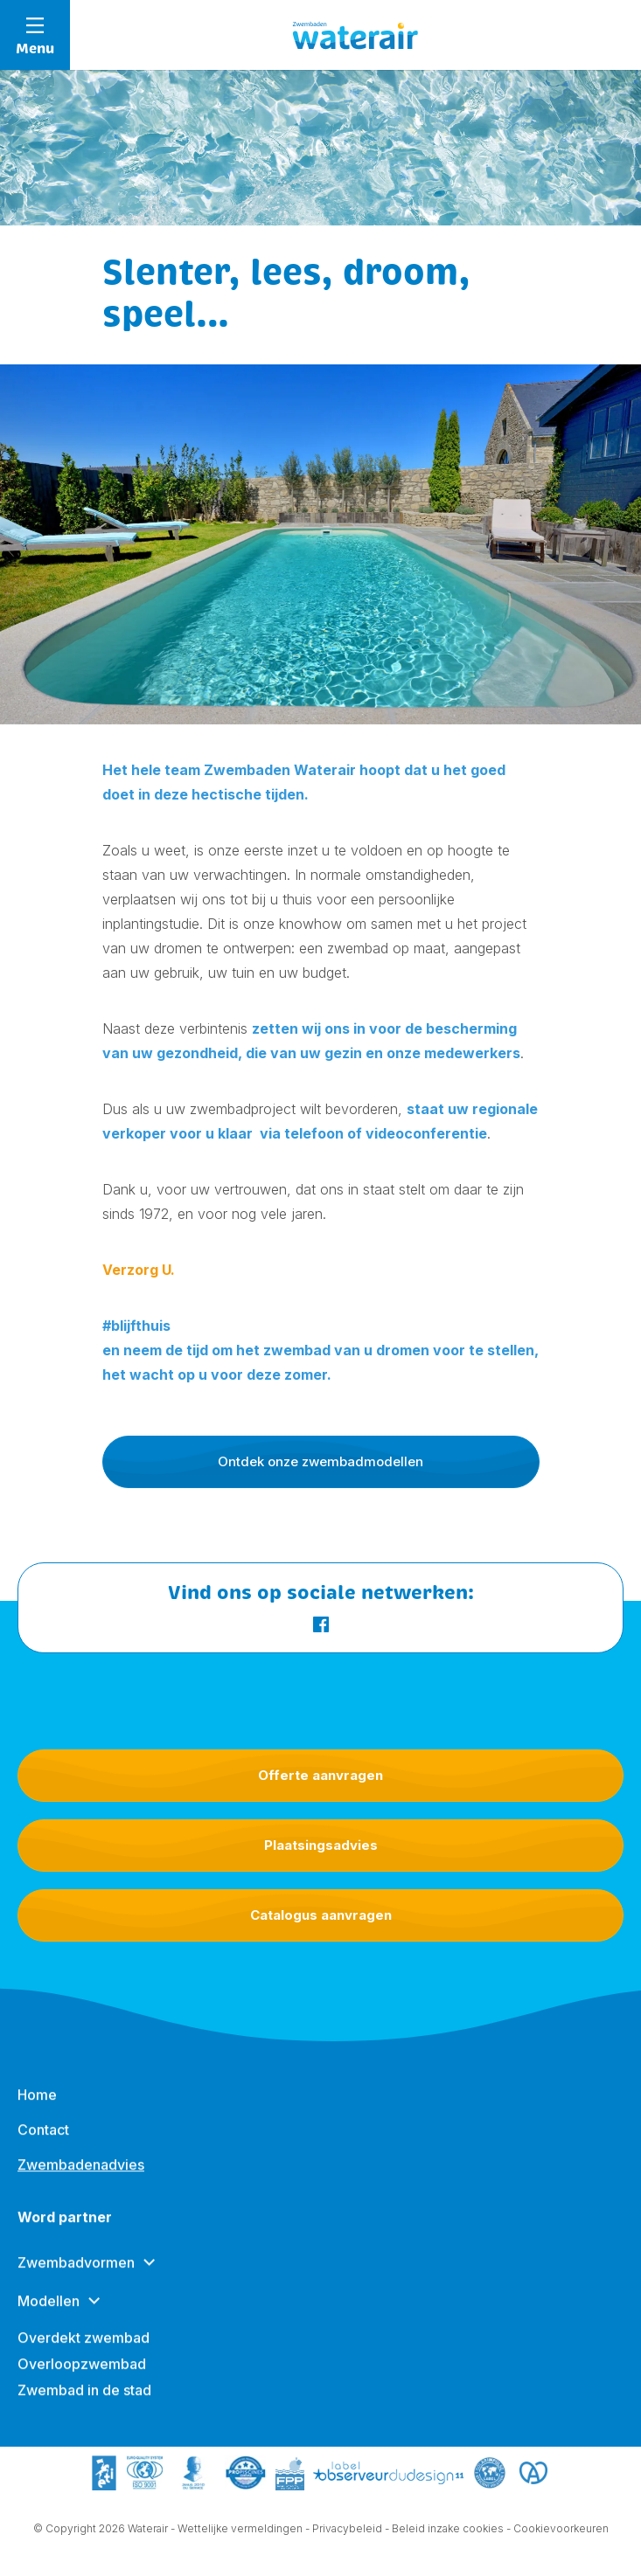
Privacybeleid (347, 2529)
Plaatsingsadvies (321, 1845)
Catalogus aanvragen (321, 1915)
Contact (43, 2141)
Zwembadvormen (76, 2274)
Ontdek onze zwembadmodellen (320, 1461)
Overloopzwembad (81, 2376)
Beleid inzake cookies (448, 2529)
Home (37, 2107)
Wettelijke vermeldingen (240, 2529)
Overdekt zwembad (83, 2349)
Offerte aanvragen (320, 1775)
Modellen (48, 2313)
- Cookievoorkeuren (557, 2529)
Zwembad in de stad (84, 2402)
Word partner (64, 2229)
